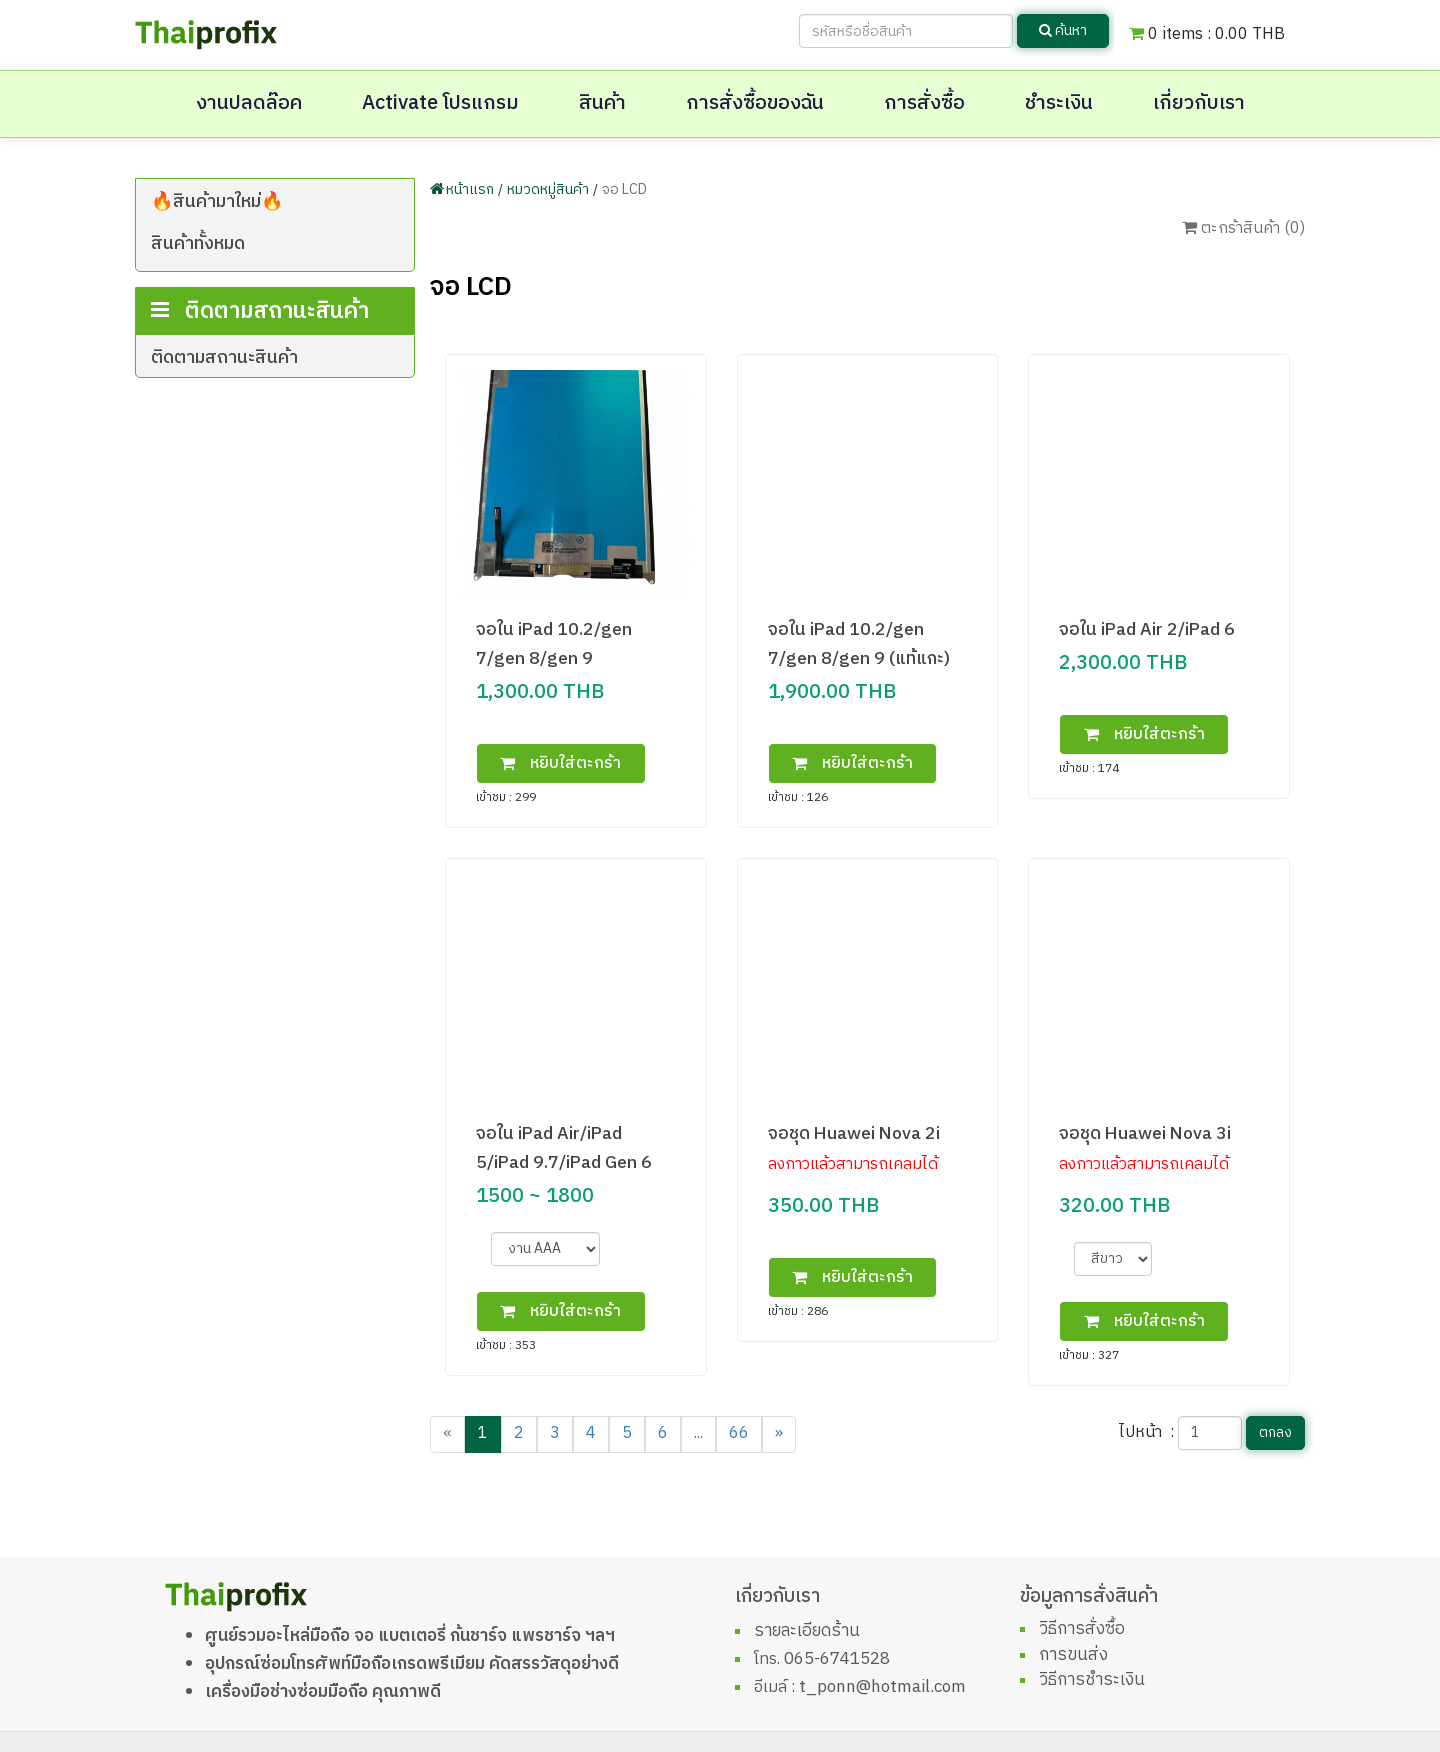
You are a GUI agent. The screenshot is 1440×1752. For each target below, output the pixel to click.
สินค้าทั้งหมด (198, 244)
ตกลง (1275, 1432)
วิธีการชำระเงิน (1092, 1680)
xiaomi (227, 342)
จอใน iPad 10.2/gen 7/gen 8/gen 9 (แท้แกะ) (859, 644)
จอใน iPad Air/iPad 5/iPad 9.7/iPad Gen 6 (564, 1148)
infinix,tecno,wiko (268, 312)
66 (739, 1433)
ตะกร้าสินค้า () (1243, 228)
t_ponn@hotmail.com (882, 1687)
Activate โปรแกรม (440, 103)
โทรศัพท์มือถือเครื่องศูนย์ (275, 281)
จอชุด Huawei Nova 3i (1145, 1133)
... (698, 1433)
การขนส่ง (1073, 1655)
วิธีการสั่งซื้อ (1082, 1629)
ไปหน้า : (1146, 1433)
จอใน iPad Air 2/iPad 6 (1147, 629)
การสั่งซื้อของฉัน (755, 103)
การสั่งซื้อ (924, 103)
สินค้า (602, 103)
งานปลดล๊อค (249, 103)
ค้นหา (1063, 30)
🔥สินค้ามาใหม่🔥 (217, 202)
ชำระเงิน (1059, 103)
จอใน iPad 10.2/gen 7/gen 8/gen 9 (554, 644)
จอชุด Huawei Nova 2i (854, 1133)
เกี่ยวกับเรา (1199, 103)
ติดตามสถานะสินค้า (224, 446)
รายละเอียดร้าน (807, 1631)
